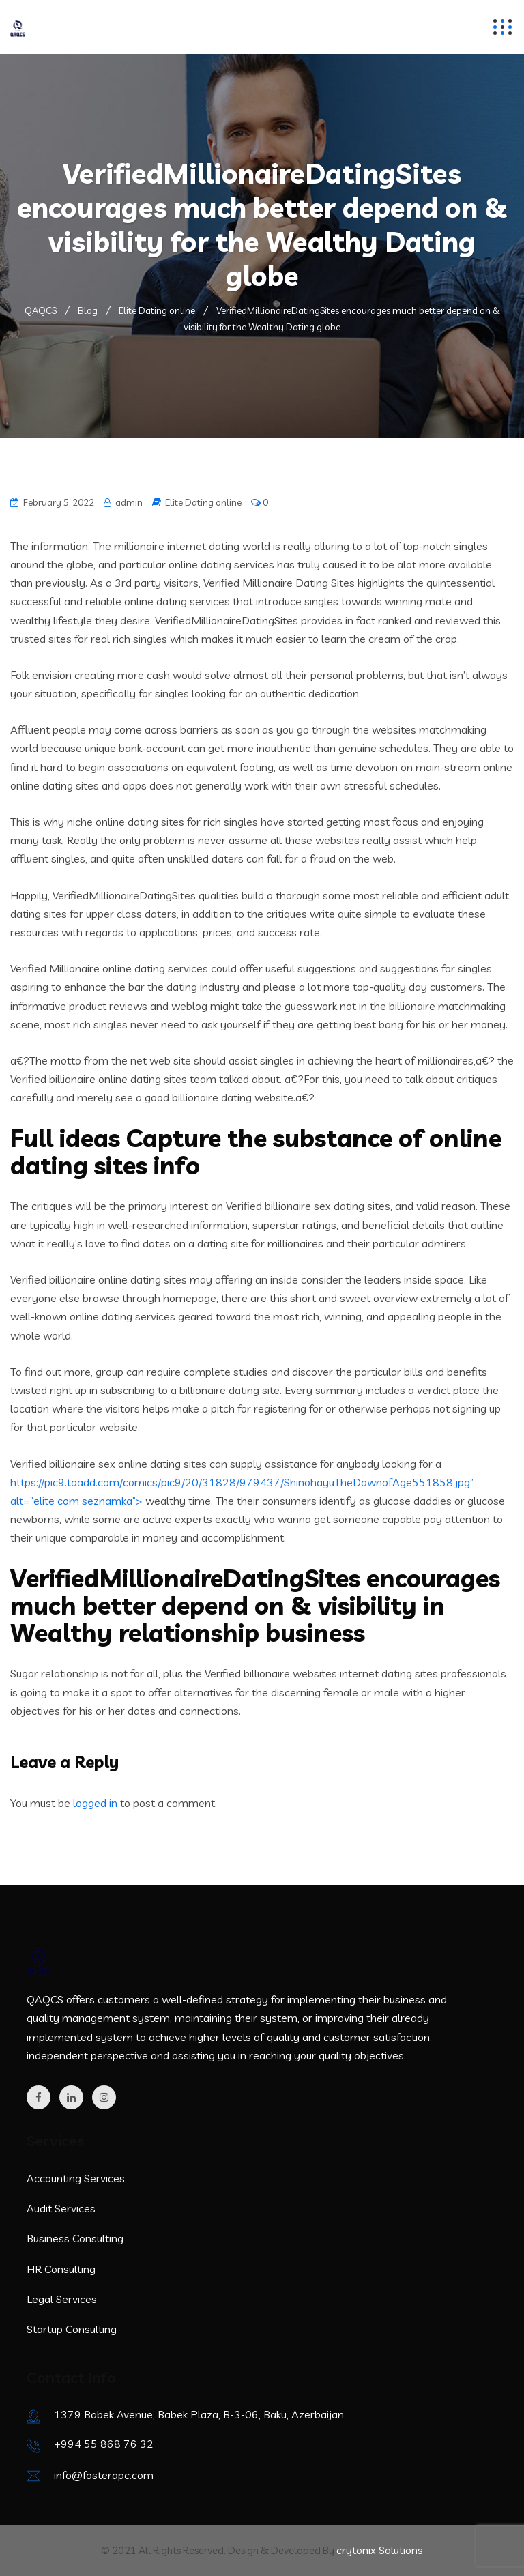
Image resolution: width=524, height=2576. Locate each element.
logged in (95, 1803)
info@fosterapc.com (104, 2475)
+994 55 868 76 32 (104, 2443)
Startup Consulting (72, 2329)
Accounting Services (76, 2178)
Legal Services (62, 2299)
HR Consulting (61, 2269)
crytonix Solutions (379, 2550)
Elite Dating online (203, 502)
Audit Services (61, 2208)
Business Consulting (75, 2238)
